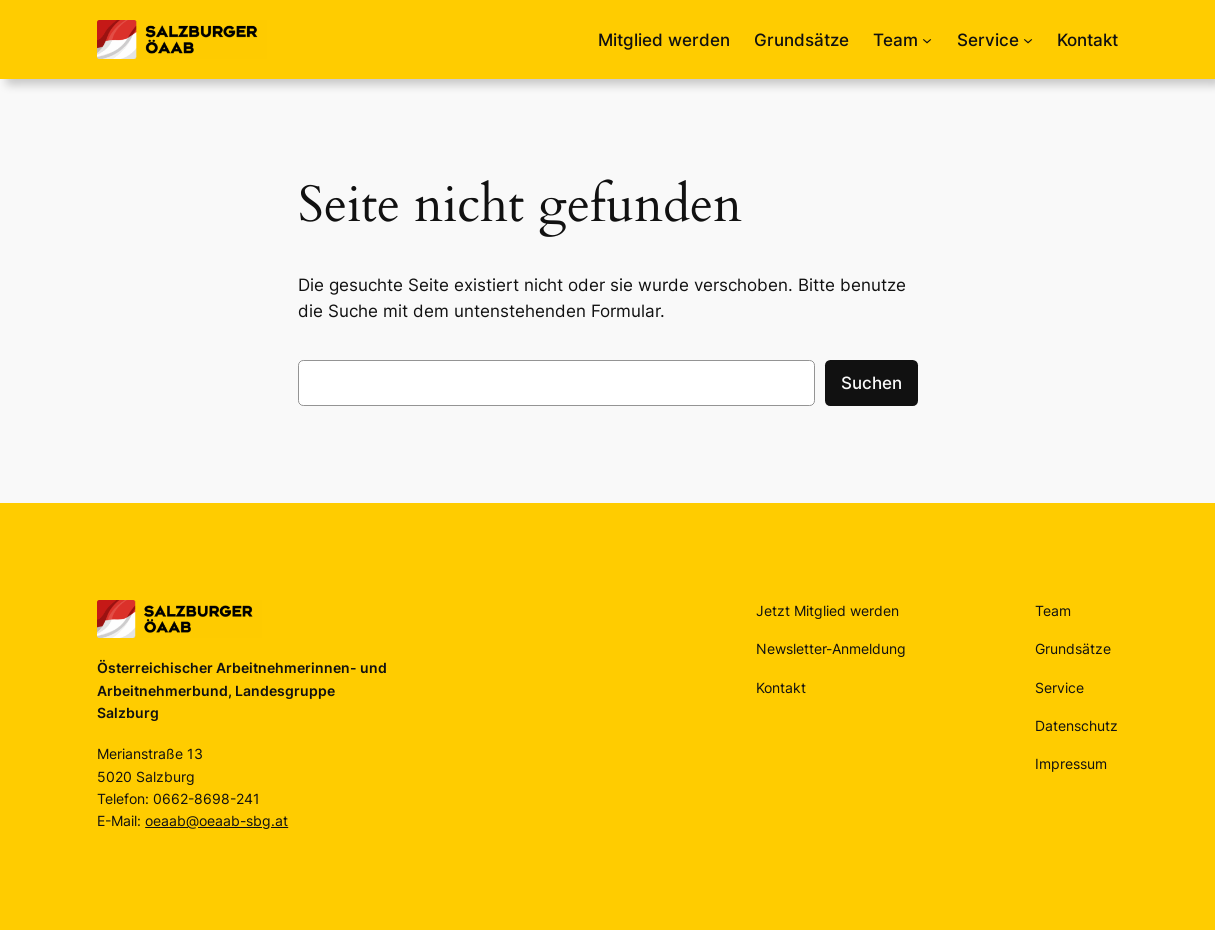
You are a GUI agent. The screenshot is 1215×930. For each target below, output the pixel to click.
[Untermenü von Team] (927, 40)
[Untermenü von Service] (1028, 40)
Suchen (871, 383)
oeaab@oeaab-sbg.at (216, 820)
